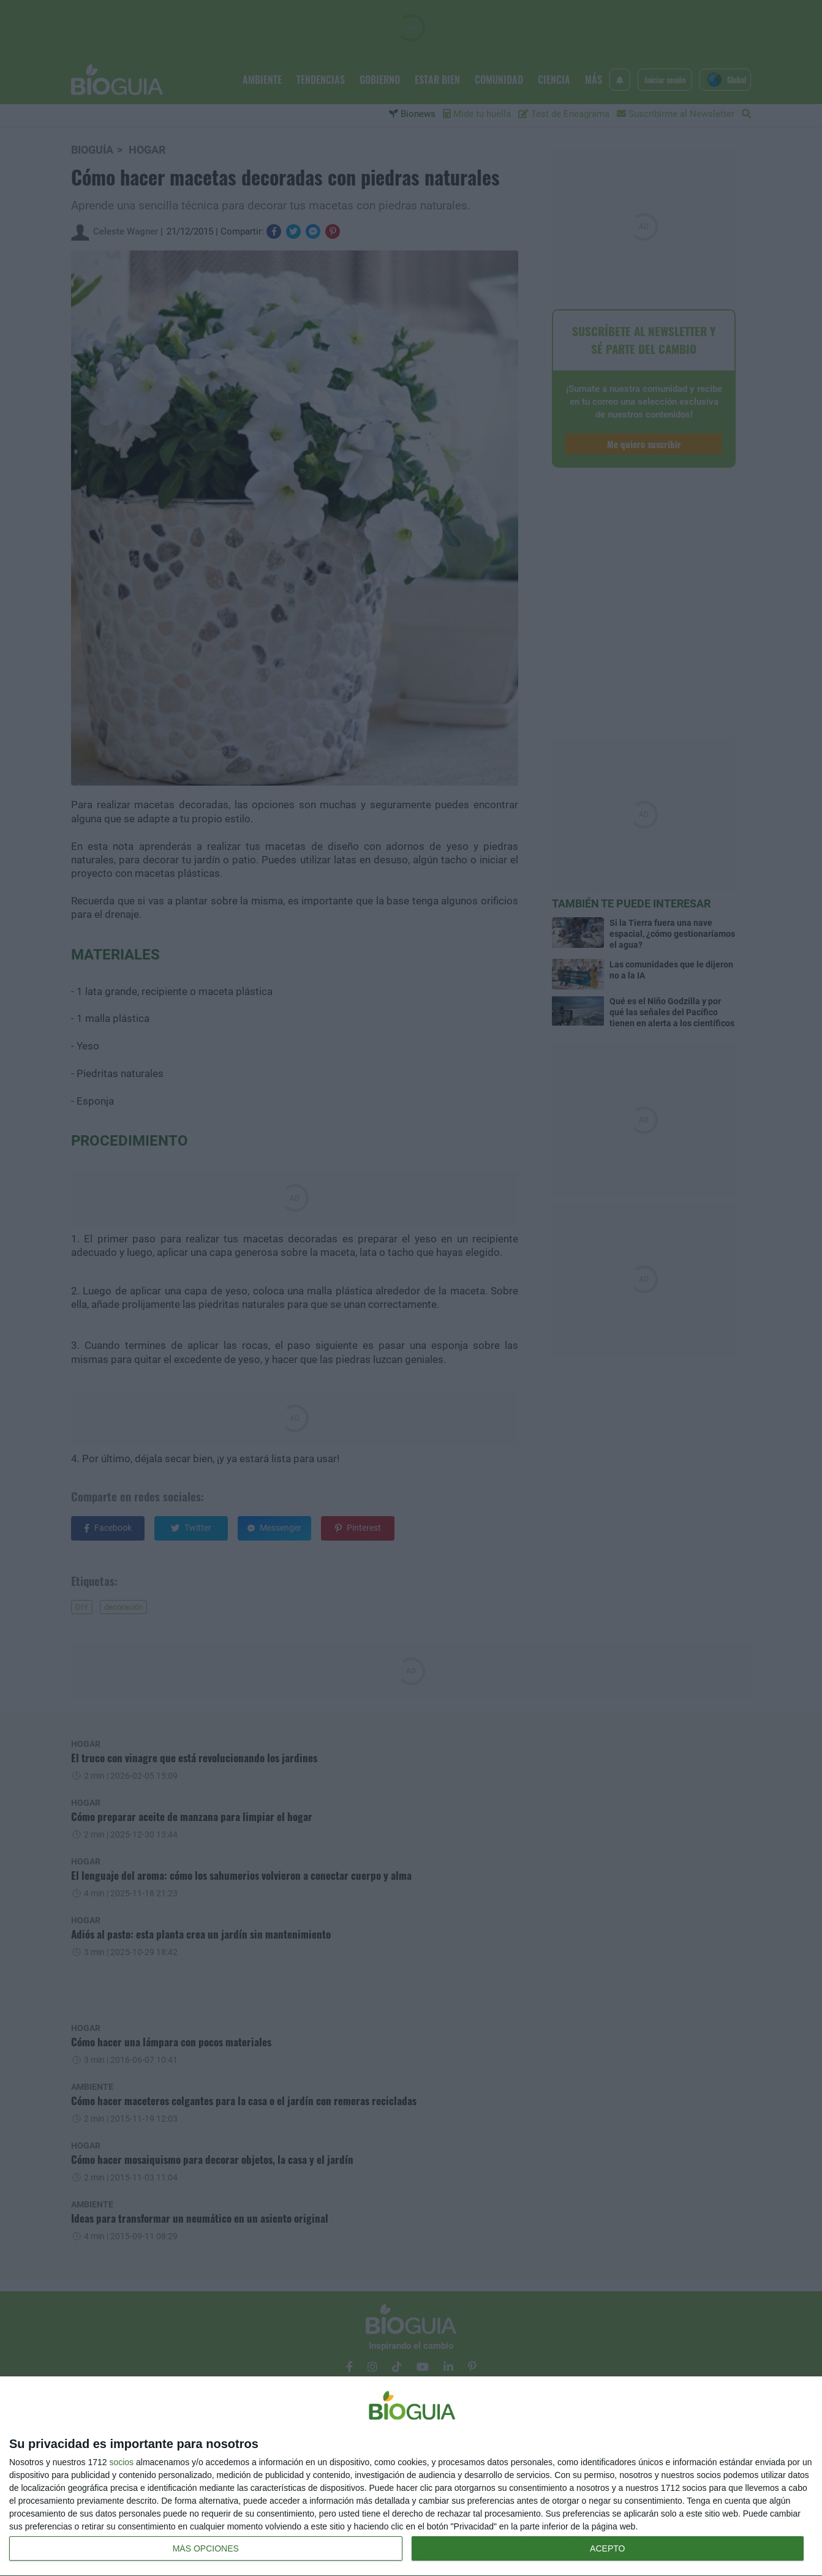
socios (121, 2462)
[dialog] (411, 2476)
